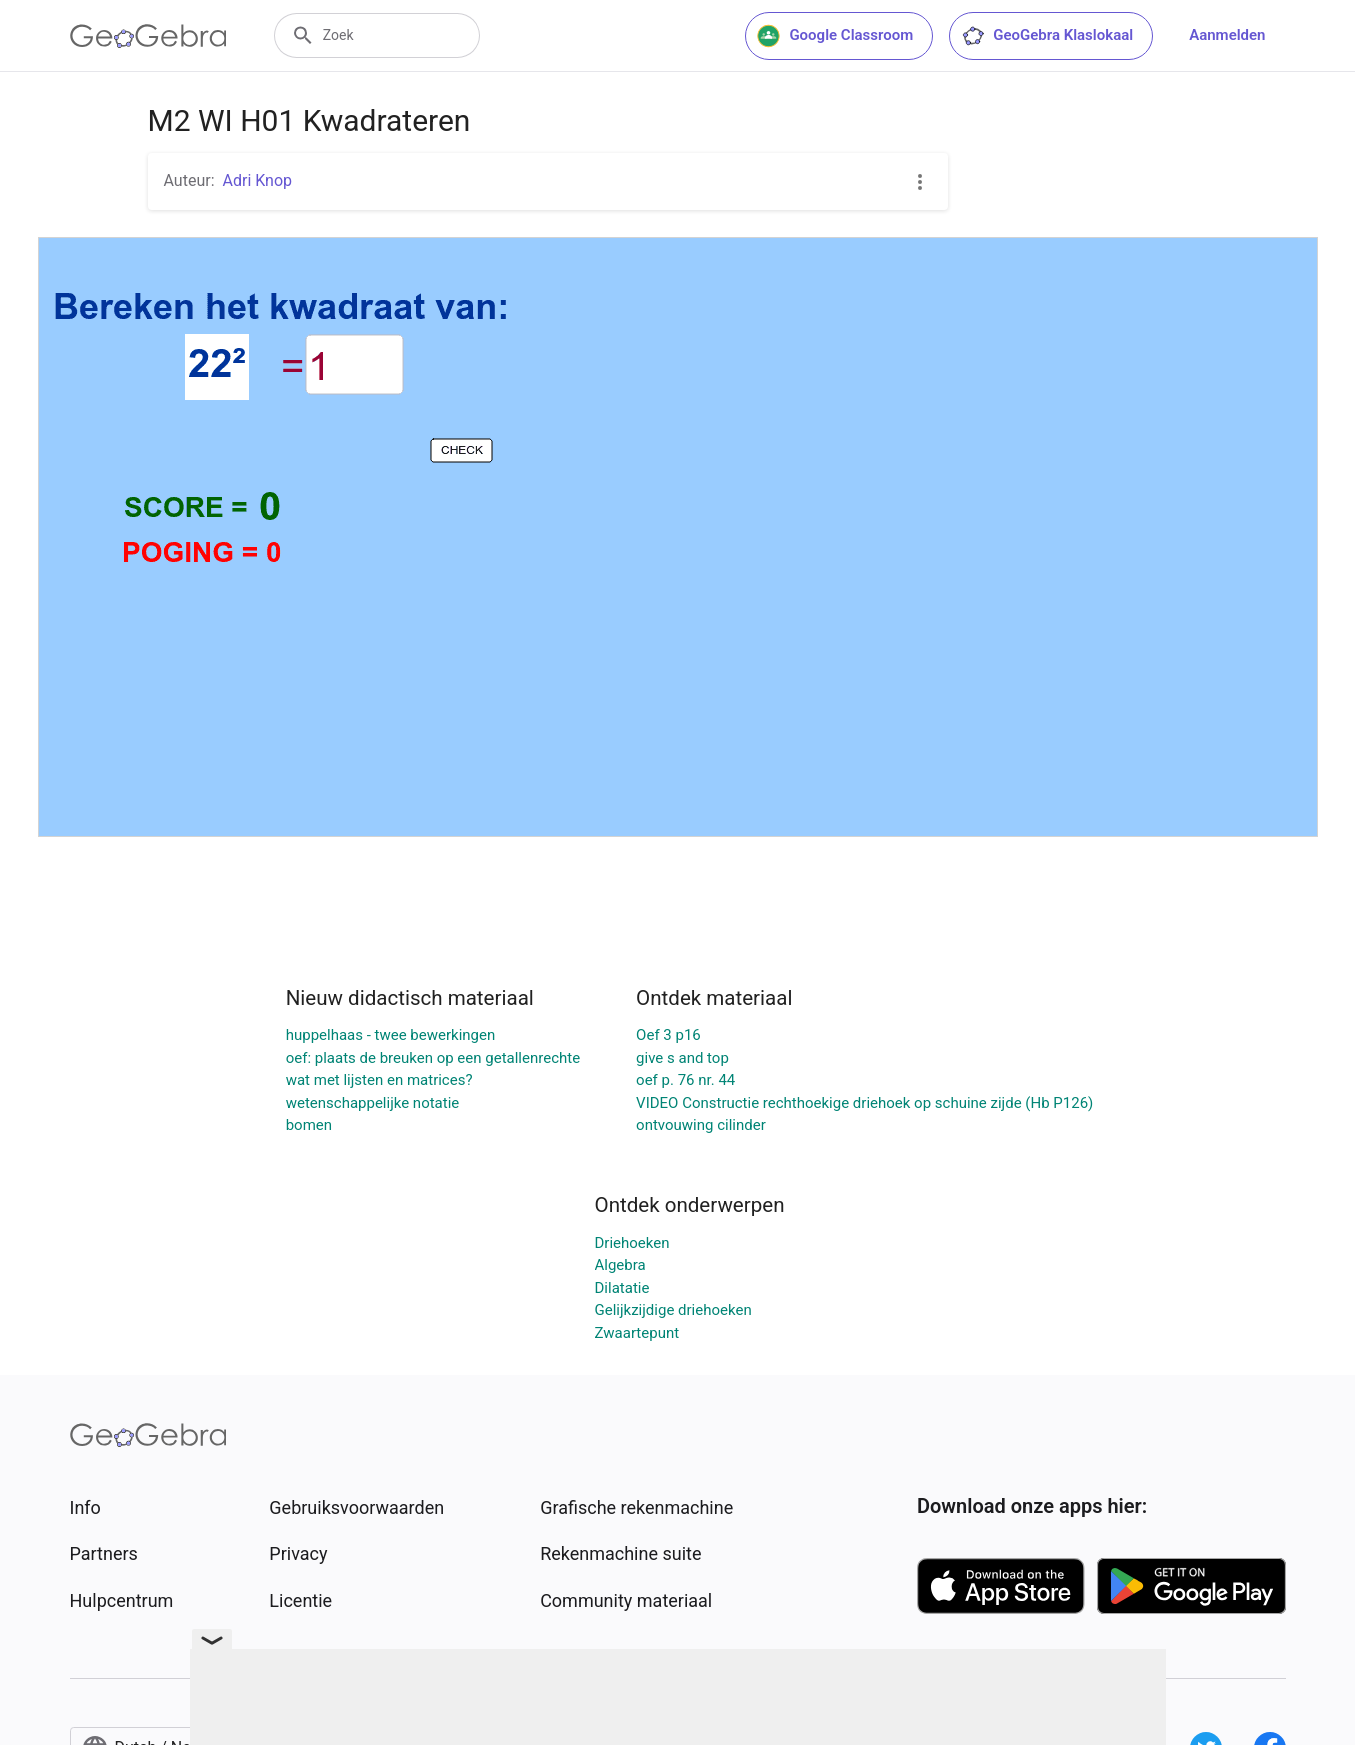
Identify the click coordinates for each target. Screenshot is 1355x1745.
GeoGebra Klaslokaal (1047, 36)
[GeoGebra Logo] (148, 36)
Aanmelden (1227, 35)
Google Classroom (835, 36)
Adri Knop (258, 180)
